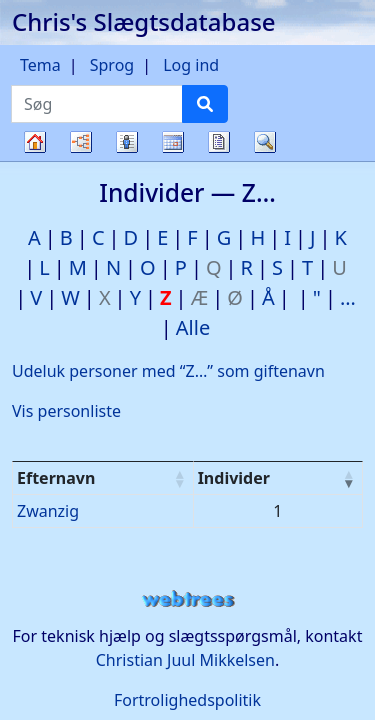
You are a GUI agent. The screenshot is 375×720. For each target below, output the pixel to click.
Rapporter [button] (219, 142)
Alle (193, 327)
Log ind (191, 65)
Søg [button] (265, 142)
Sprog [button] (112, 65)
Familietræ (35, 160)
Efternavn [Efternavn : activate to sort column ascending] (56, 478)
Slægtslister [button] (127, 142)
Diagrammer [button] (81, 142)
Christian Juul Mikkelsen (185, 660)
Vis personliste (66, 411)
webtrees (188, 599)
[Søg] (205, 104)
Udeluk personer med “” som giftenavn (168, 371)
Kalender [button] (173, 142)
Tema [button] (40, 65)
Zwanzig (48, 511)
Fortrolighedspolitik (187, 700)
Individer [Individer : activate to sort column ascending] (234, 478)
